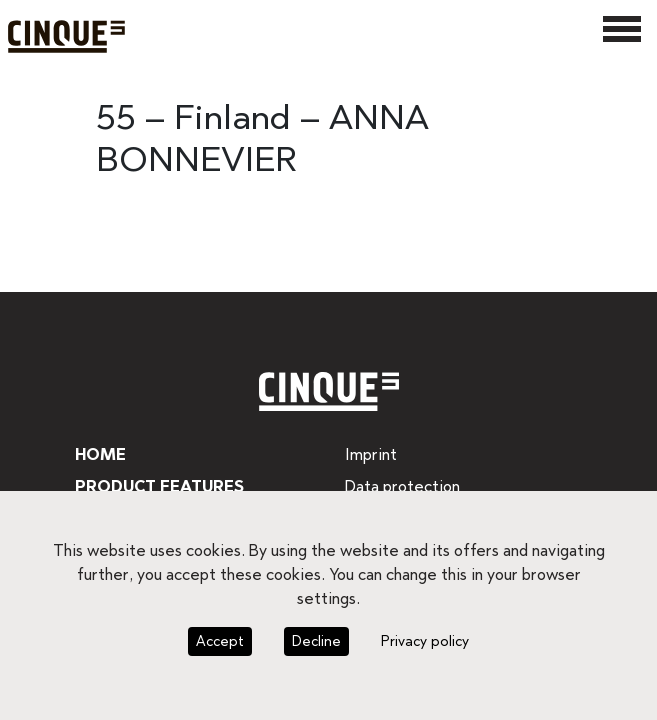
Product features (158, 486)
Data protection (399, 486)
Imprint (369, 454)
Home (99, 454)
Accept (222, 641)
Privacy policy (421, 641)
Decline (315, 641)
